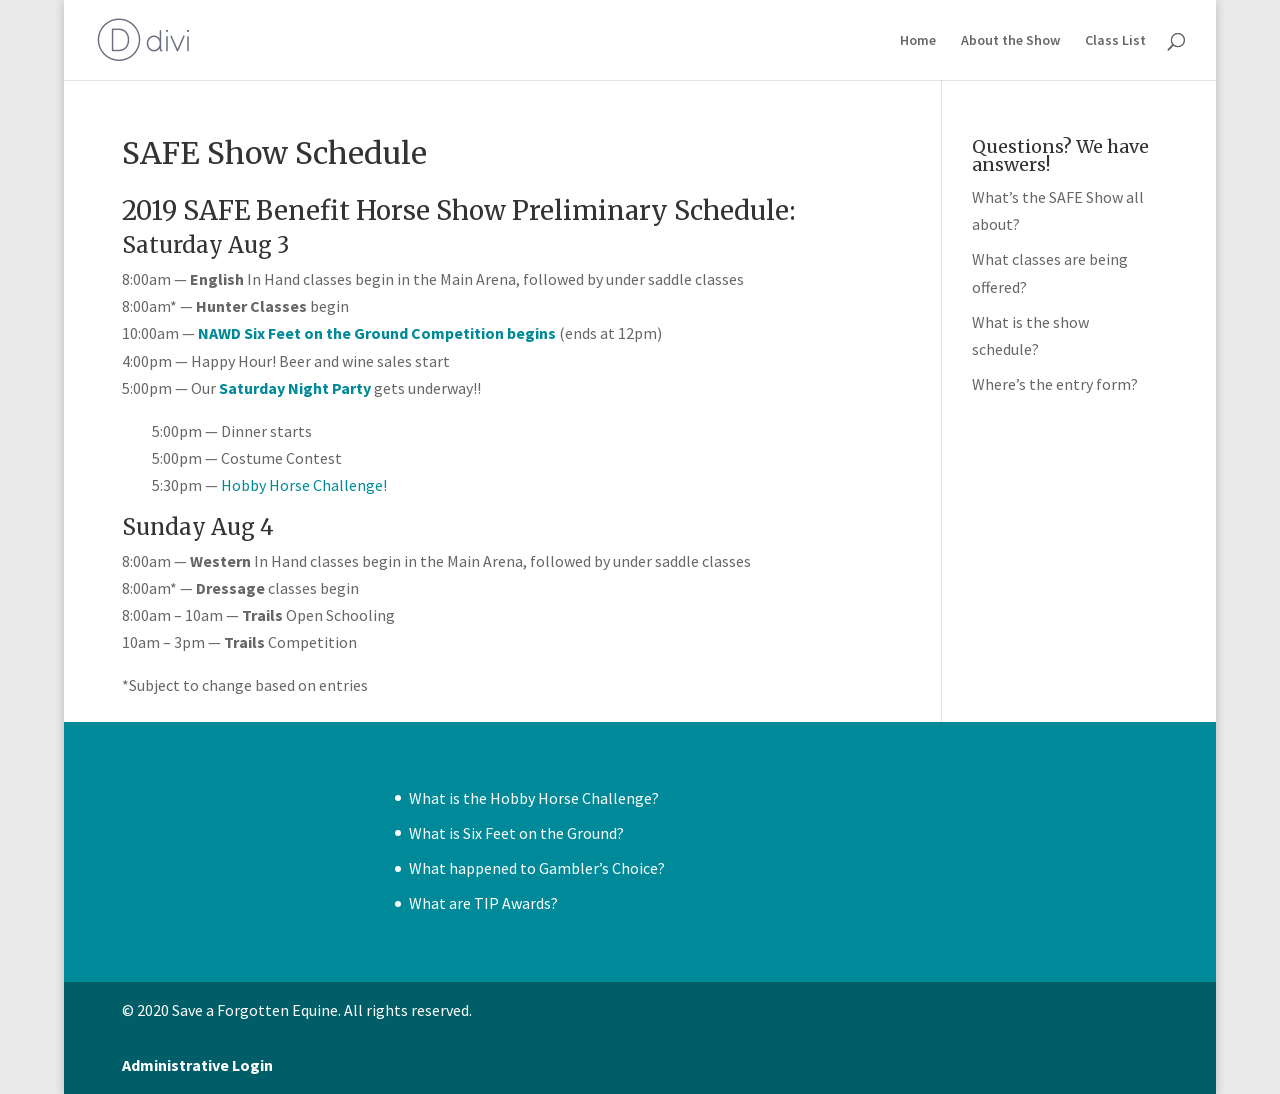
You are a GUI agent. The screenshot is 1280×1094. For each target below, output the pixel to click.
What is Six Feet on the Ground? (516, 833)
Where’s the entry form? (1055, 384)
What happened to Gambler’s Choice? (537, 868)
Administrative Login (197, 1065)
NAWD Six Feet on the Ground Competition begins (377, 333)
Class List (1115, 41)
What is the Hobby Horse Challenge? (534, 798)
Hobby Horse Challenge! (304, 485)
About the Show (1010, 41)
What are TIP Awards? (483, 903)
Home (918, 41)
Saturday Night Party (295, 388)
